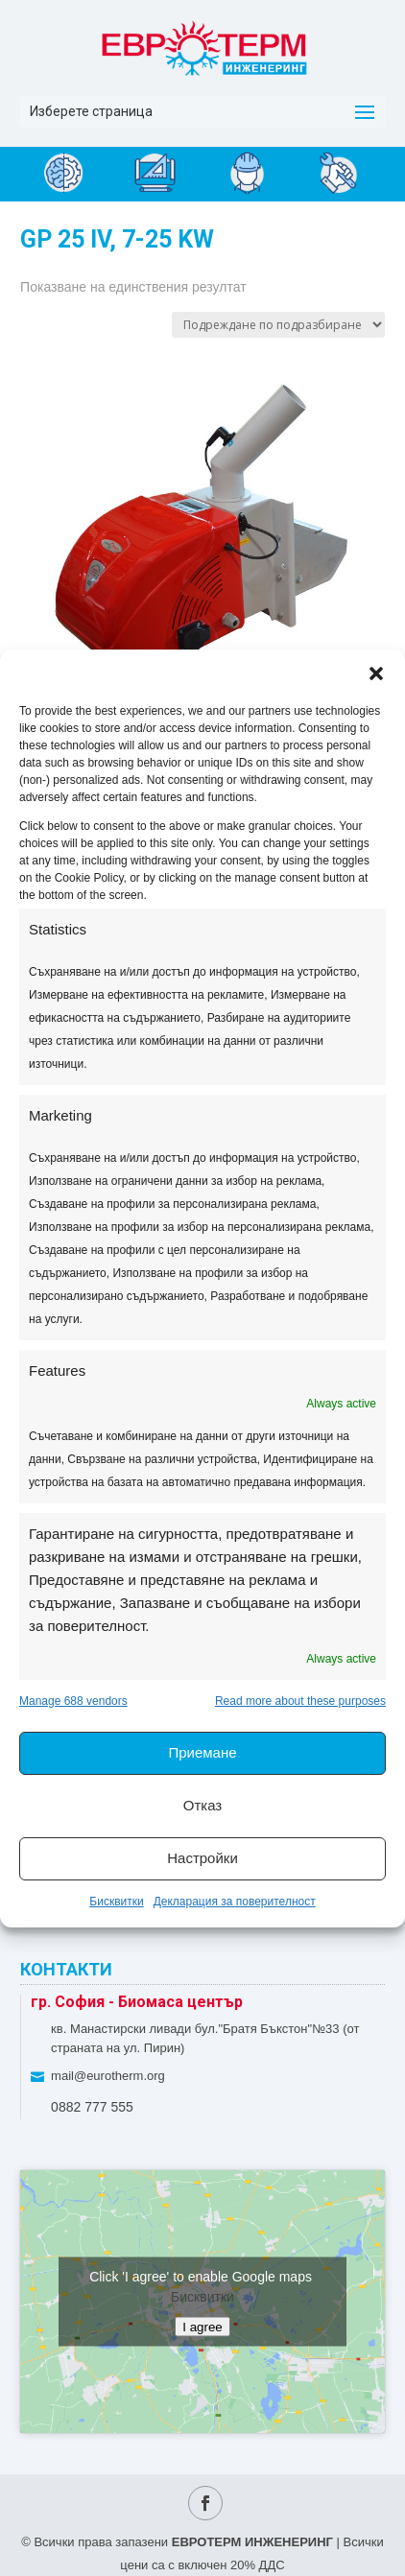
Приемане (202, 1752)
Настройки (202, 1858)
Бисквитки (116, 1901)
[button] (376, 673)
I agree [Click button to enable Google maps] (202, 2326)
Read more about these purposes (300, 1701)
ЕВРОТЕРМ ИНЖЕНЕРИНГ (252, 2542)
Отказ (202, 1805)
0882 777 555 (92, 2107)
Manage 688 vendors (73, 1701)
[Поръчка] (278, 325)
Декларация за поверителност (235, 1901)
